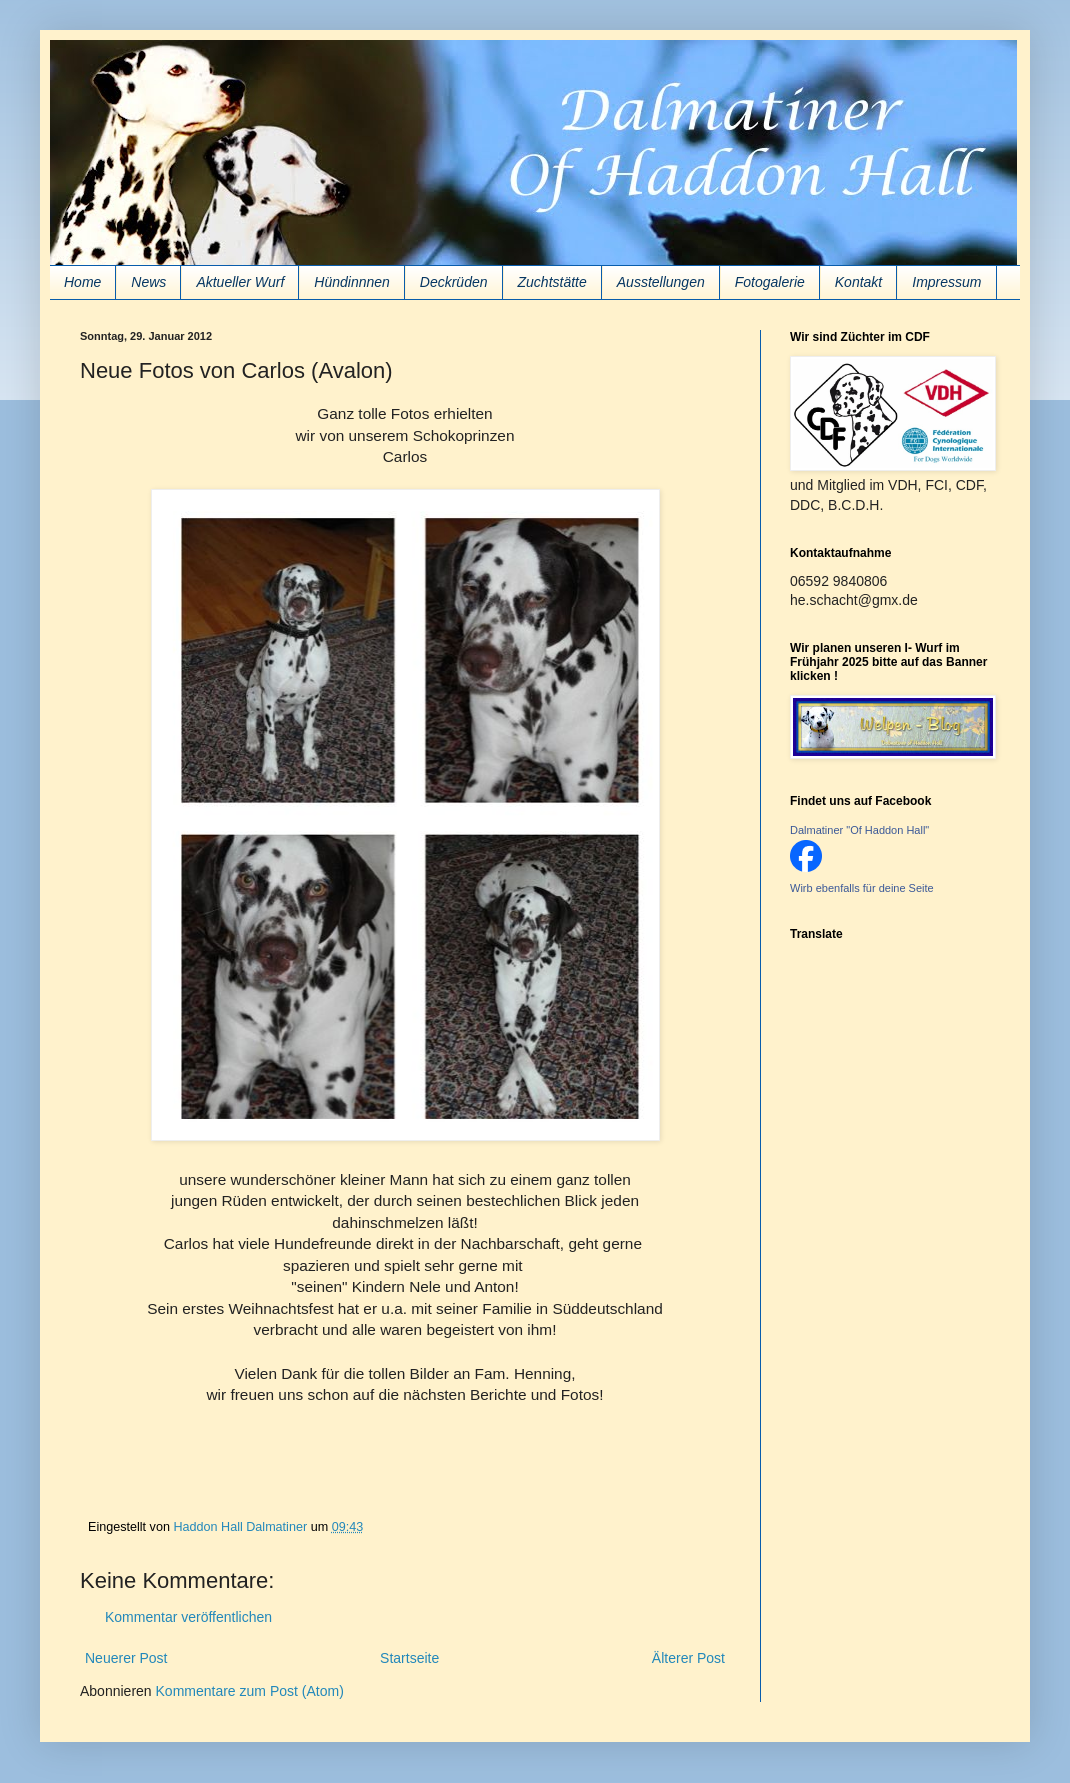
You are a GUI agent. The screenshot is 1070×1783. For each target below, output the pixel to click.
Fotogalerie (770, 282)
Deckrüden (454, 282)
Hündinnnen (352, 282)
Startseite (409, 1658)
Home (82, 282)
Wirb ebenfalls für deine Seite (862, 888)
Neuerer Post (126, 1658)
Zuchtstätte (552, 282)
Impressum (946, 282)
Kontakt (858, 282)
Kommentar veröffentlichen (188, 1617)
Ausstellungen (661, 282)
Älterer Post (688, 1658)
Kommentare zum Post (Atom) (250, 1691)
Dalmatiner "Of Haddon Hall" (859, 830)
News (148, 282)
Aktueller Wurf (240, 282)
